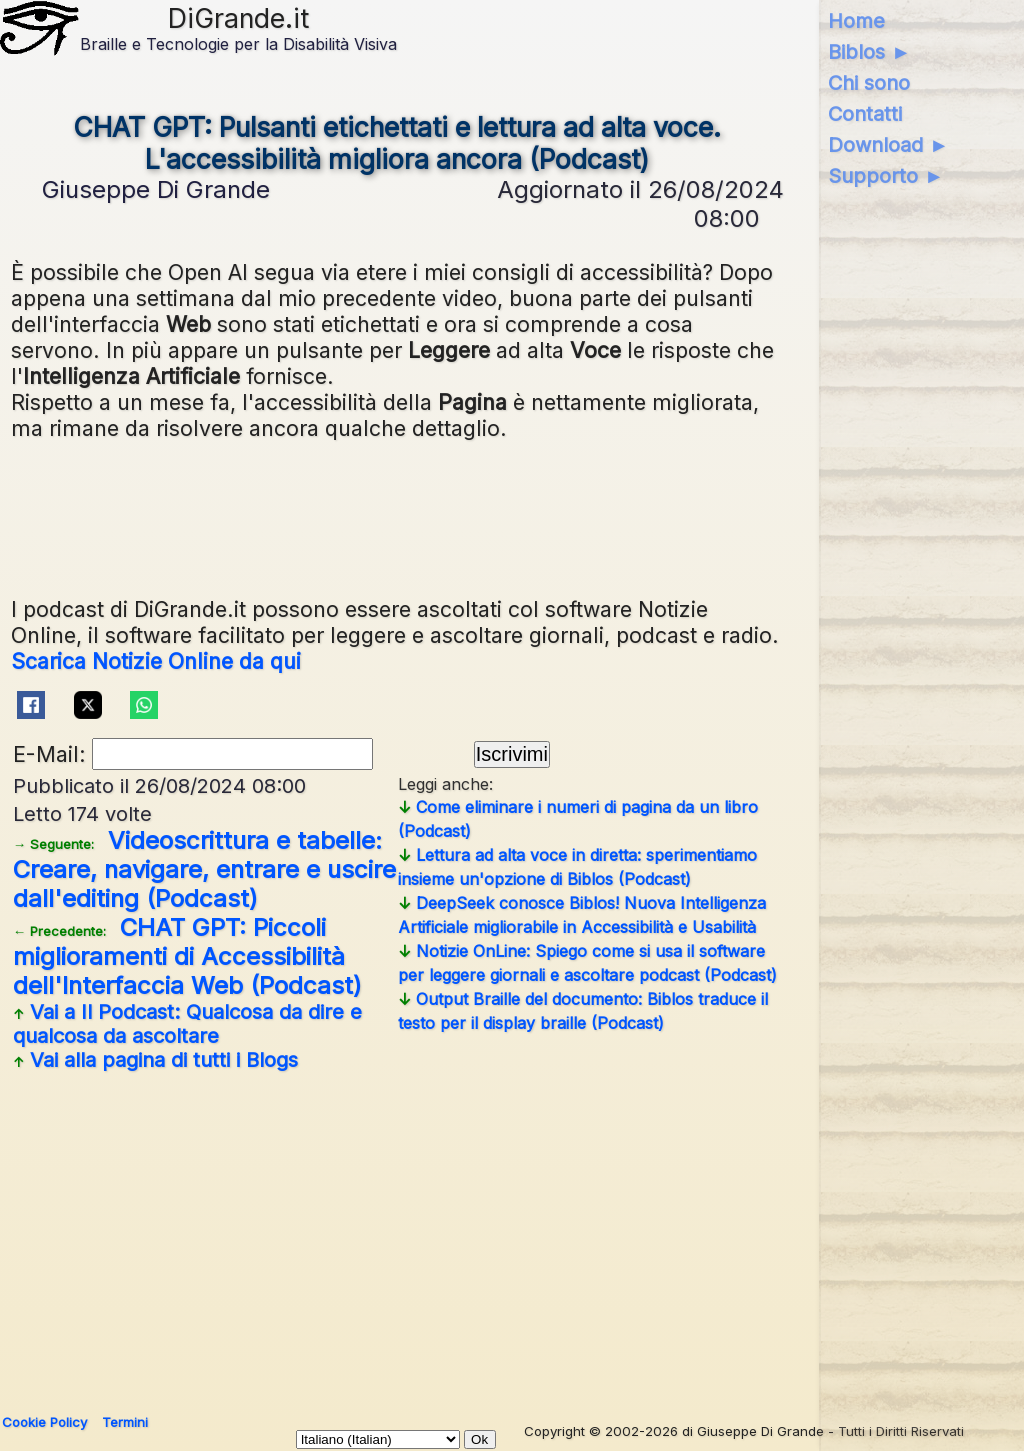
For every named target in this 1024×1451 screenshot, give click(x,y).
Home (856, 21)
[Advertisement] (397, 1235)
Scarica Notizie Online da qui (156, 661)
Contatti (865, 114)
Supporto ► (886, 176)
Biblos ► (869, 52)
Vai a (187, 1024)
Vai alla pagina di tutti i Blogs (155, 1060)
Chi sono (869, 83)
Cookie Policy (44, 1422)
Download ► (888, 145)
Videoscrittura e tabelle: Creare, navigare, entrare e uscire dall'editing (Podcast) (204, 869)
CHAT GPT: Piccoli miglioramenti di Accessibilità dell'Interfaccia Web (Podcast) (187, 956)
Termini (125, 1422)
